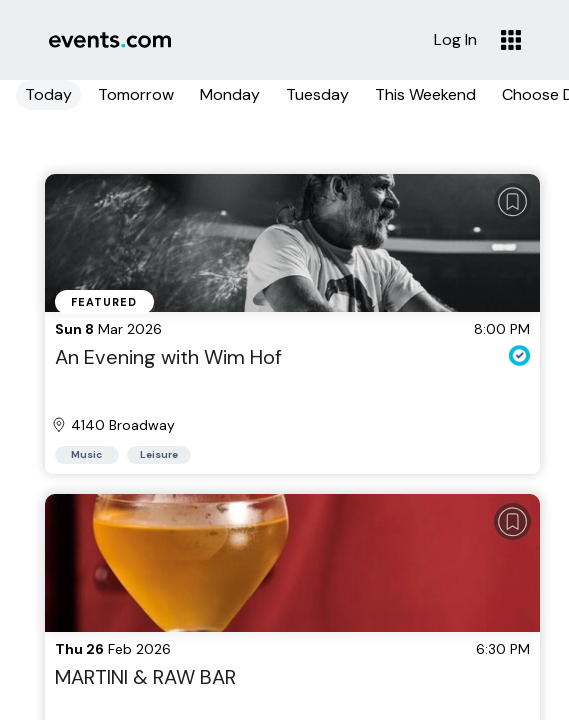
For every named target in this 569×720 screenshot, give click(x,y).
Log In (455, 40)
